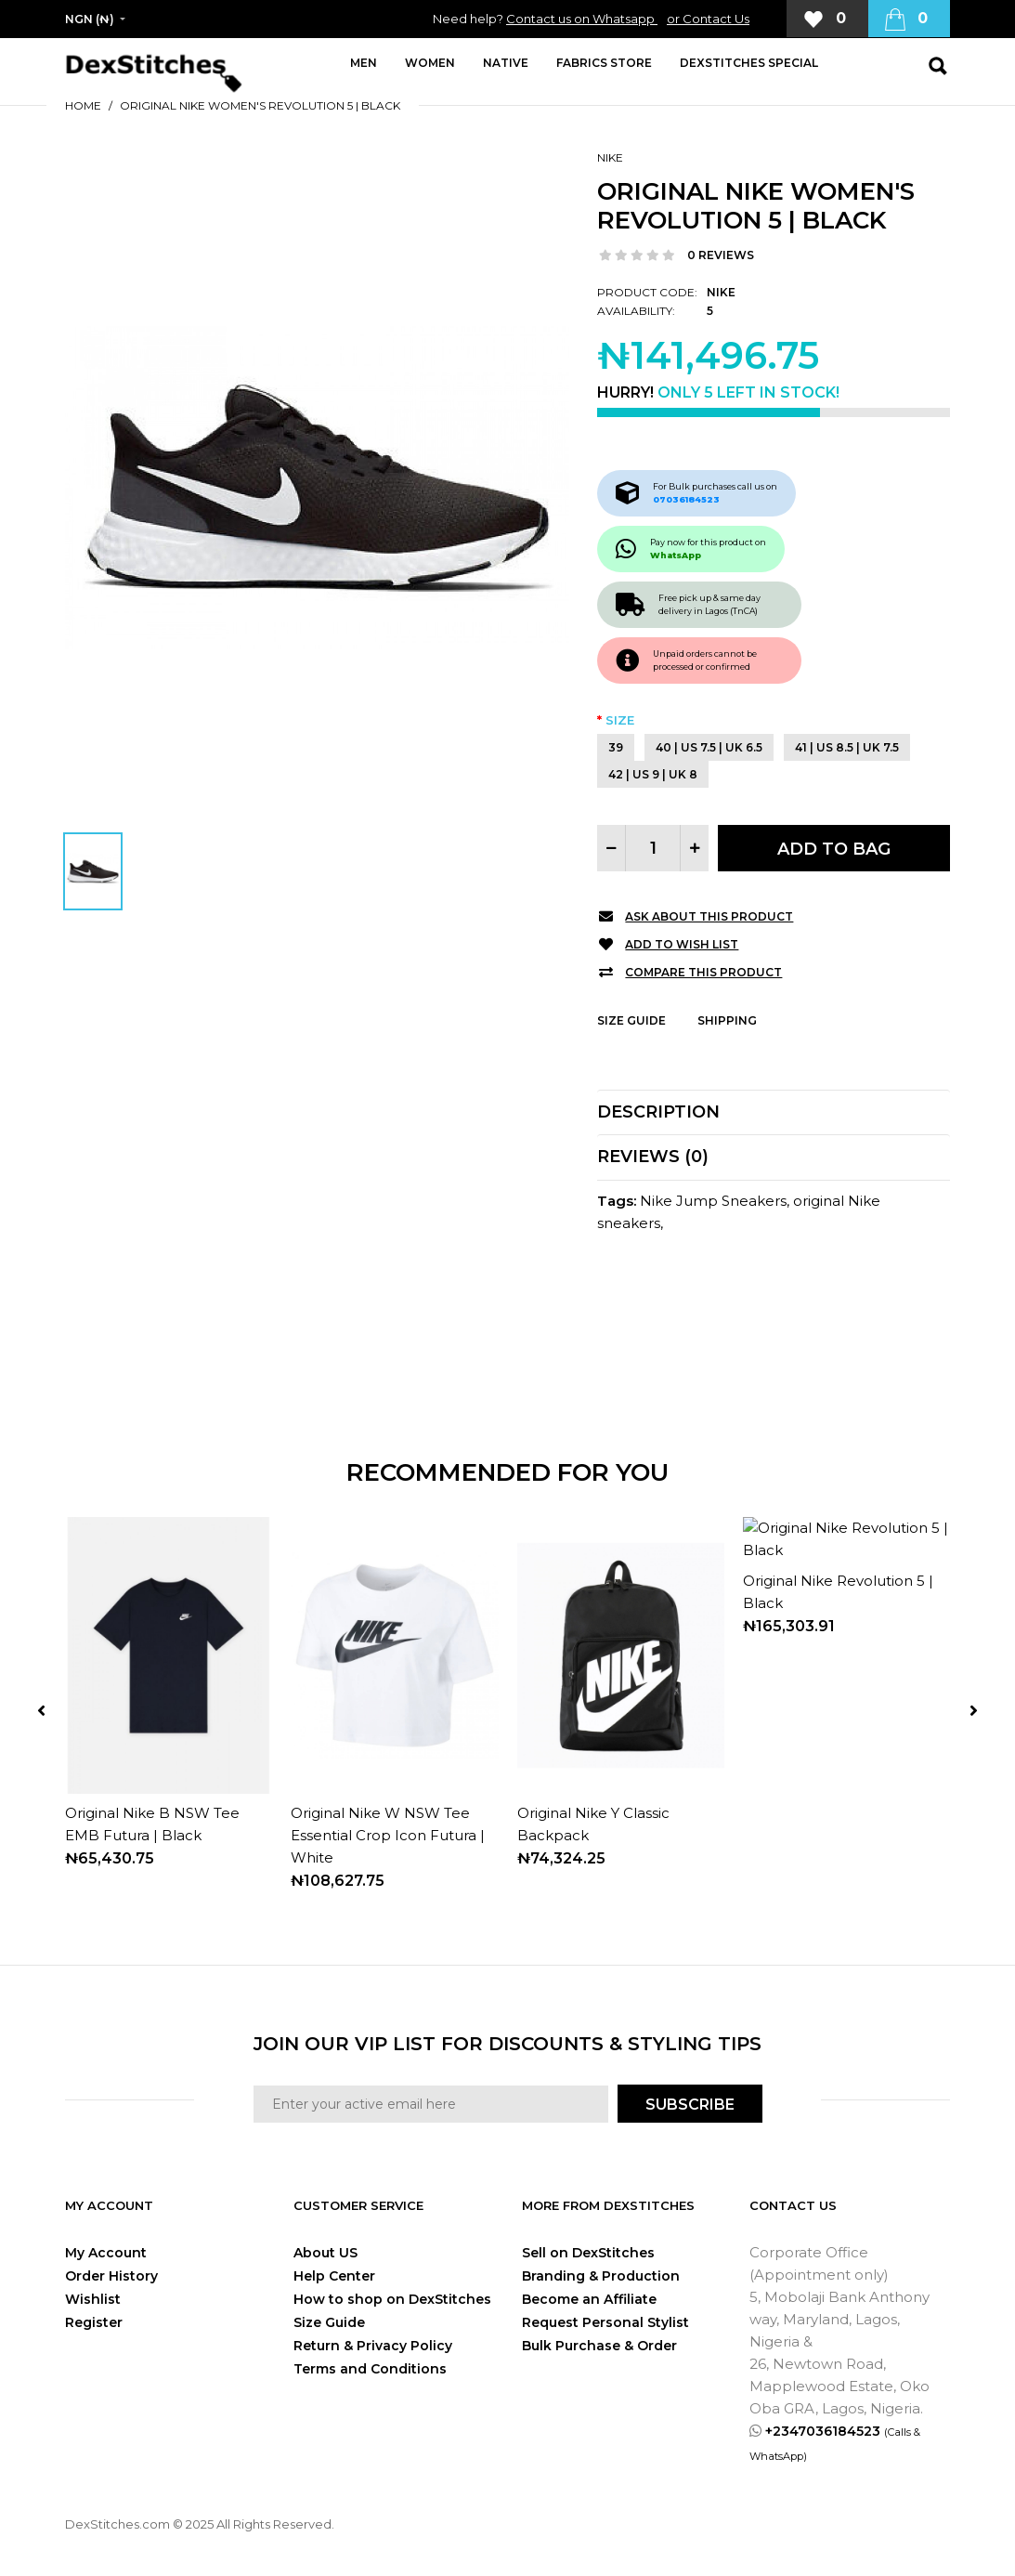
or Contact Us (708, 18)
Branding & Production (601, 2276)
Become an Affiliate (589, 2299)
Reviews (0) (653, 1156)
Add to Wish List (681, 944)
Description (658, 1112)
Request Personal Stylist (605, 2322)
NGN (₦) (89, 19)
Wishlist (93, 2299)
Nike (610, 157)
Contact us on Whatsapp (581, 18)
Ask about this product (709, 916)
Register (94, 2322)
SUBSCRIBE (690, 2104)
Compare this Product (703, 972)
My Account (106, 2252)
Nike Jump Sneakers (713, 1201)
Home (83, 105)
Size (619, 720)
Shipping (727, 1020)
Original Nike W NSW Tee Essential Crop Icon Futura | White (388, 1835)
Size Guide (631, 1020)
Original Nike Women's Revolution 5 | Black (260, 105)
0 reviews (720, 255)
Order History (111, 2276)
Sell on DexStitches (588, 2252)
